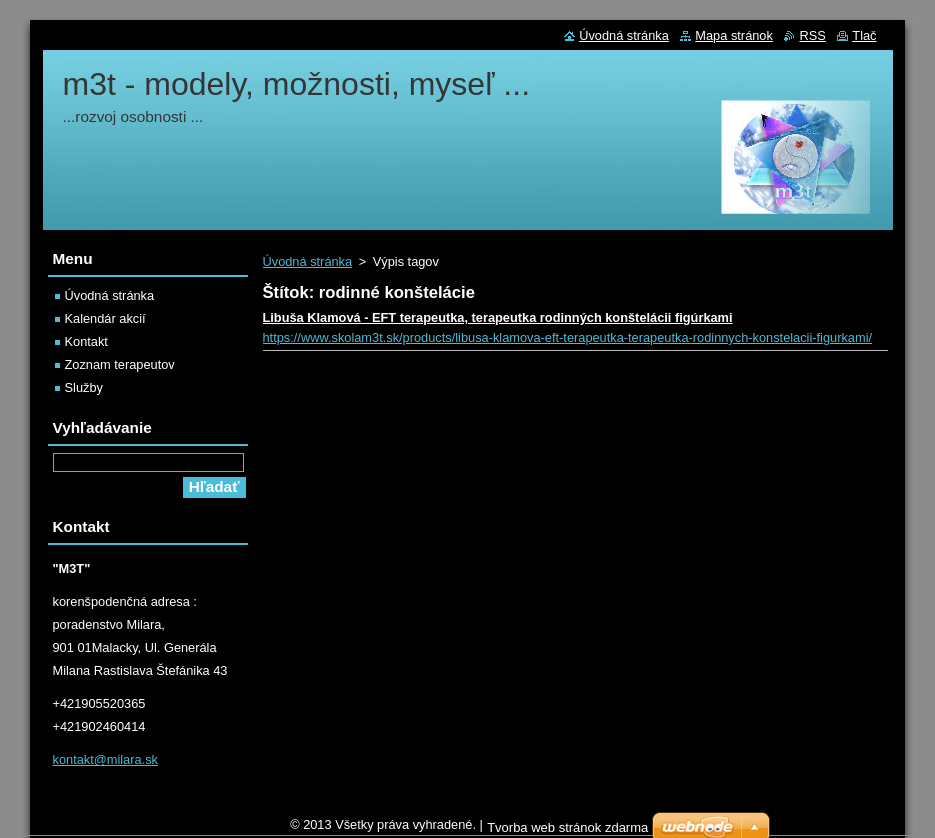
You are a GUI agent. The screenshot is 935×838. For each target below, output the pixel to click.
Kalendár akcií (105, 318)
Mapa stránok (734, 35)
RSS (812, 35)
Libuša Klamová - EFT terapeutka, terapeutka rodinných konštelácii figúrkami (498, 317)
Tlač (864, 35)
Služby (84, 387)
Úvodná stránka (308, 261)
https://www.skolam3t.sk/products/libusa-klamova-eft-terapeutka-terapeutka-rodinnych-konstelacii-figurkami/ (568, 337)
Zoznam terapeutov (120, 364)
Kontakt (86, 341)
